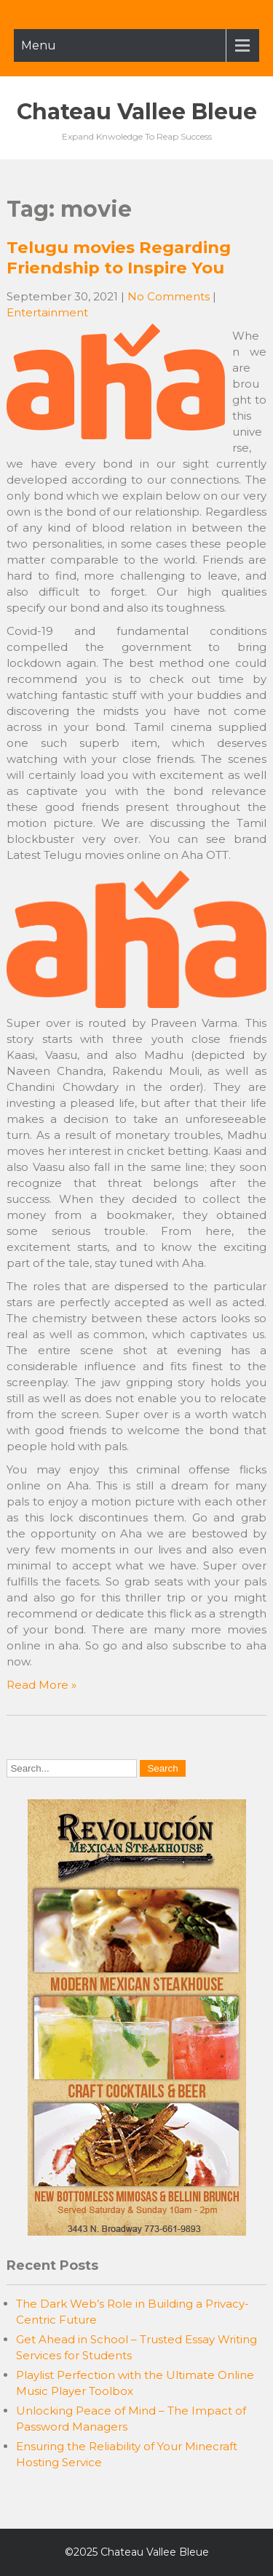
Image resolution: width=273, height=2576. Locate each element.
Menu (38, 45)
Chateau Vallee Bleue (137, 111)
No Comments (168, 296)
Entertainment (47, 312)
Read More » (41, 1685)
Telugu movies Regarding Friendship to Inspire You (119, 257)
